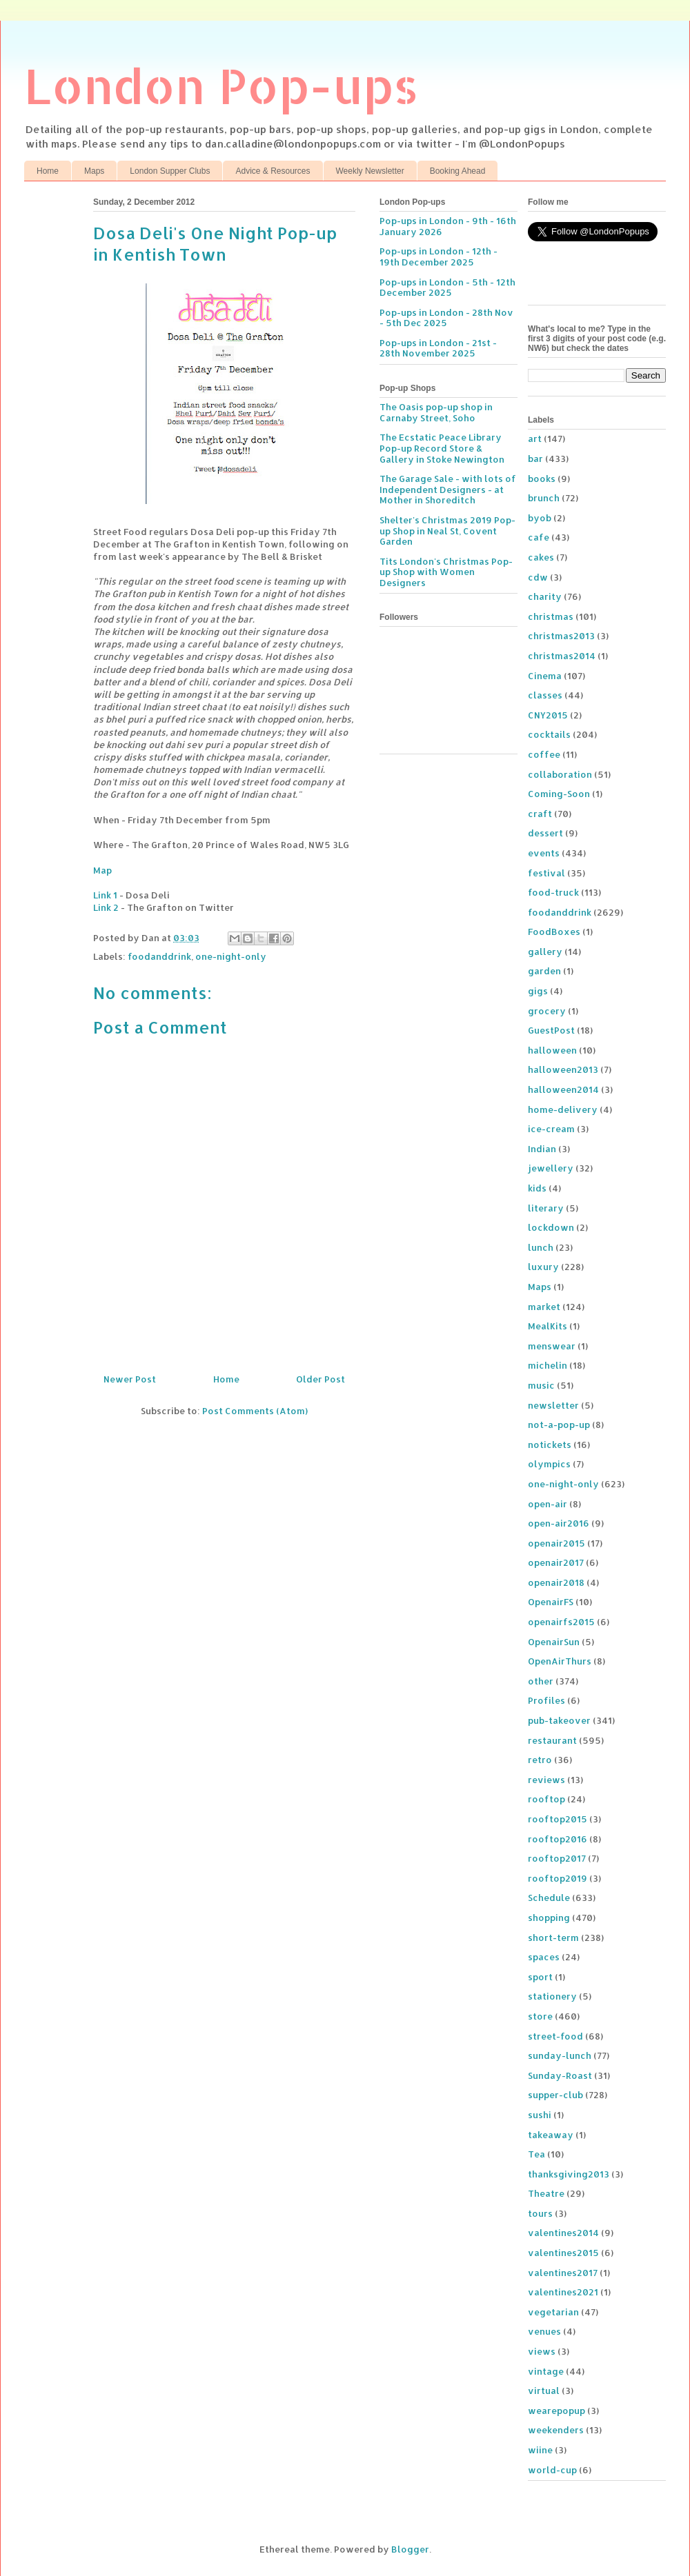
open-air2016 (558, 1523)
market (544, 1306)
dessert (545, 832)
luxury (543, 1266)
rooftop (546, 1798)
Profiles (546, 1700)
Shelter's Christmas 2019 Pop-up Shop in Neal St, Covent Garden (447, 530)
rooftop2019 (557, 1878)
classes (545, 695)
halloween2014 (563, 1089)
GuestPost (551, 1030)
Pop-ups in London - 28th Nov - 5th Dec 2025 (446, 318)
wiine (540, 2449)
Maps (94, 171)
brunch (544, 497)
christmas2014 (561, 655)
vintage (546, 2371)
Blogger (410, 2549)
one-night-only (230, 956)
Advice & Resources (272, 171)
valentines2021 (563, 2291)
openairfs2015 (561, 1621)
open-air (547, 1503)
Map (102, 870)
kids (537, 1188)
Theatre (546, 2193)
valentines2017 (563, 2272)
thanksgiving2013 (568, 2174)
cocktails (549, 734)
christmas (550, 616)
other (540, 1681)
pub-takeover (559, 1720)
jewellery (550, 1168)
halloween (552, 1050)
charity (545, 596)
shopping (549, 1917)
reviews (546, 1779)
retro (540, 1759)
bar (535, 458)
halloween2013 (563, 1069)
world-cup (552, 2469)
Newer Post (129, 1379)
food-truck (553, 892)
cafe (538, 537)
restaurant (552, 1740)
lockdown (551, 1227)
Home (48, 171)
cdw (538, 577)
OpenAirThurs (559, 1661)
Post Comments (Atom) (255, 1410)
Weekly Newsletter (370, 171)
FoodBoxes (554, 931)
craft (540, 813)
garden (544, 970)
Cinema (545, 675)
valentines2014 (563, 2232)
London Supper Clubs (170, 171)
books (541, 478)
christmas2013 (561, 635)
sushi (539, 2114)
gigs (538, 990)
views (541, 2351)
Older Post (320, 1379)
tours (540, 2213)
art (535, 438)
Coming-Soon (559, 793)
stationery (552, 1996)
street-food (555, 2036)
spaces (544, 1956)
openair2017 (556, 1562)
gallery (545, 951)
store (540, 2016)
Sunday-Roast (560, 2075)
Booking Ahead (458, 171)
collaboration (560, 774)
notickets (549, 1444)
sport (540, 1976)
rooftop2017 (557, 1858)
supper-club (555, 2094)
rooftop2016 (557, 1838)
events (544, 852)
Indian (542, 1148)
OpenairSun (554, 1641)
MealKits (547, 1325)
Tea (536, 2154)
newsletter (553, 1405)
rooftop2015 (557, 1818)
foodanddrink (159, 956)
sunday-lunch (559, 2055)
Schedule (549, 1897)
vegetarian (553, 2311)
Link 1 (105, 894)
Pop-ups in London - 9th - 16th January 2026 (447, 226)
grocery (547, 1010)
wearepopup (556, 2410)
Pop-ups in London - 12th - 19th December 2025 (438, 256)
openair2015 (556, 1543)
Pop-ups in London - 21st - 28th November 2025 (438, 348)
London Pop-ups (221, 85)
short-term (553, 1937)
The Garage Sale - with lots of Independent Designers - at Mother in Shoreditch (447, 489)
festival (546, 872)
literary (546, 1208)
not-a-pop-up (559, 1424)
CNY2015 (548, 715)
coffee (544, 754)
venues (544, 2331)
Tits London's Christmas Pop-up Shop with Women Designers (446, 572)
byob (539, 517)
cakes (541, 557)
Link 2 (106, 907)
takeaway (550, 2134)
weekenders (556, 2429)
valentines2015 (563, 2252)
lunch (540, 1247)
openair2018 (556, 1582)
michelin (547, 1365)
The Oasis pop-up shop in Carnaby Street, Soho (436, 412)
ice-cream (551, 1128)
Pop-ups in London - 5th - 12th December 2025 (447, 287)
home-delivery (563, 1109)
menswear (551, 1345)
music (541, 1385)
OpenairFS (550, 1601)
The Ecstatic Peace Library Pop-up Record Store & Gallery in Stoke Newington (441, 448)
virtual (544, 2390)
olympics (549, 1463)
